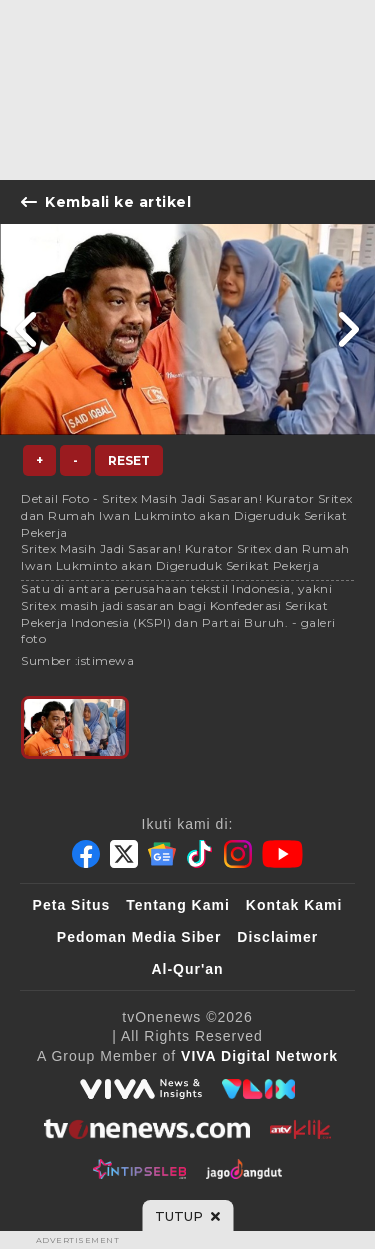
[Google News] (162, 854)
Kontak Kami (294, 905)
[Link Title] (27, 329)
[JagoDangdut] (244, 1169)
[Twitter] (124, 854)
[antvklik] (300, 1129)
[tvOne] (146, 1129)
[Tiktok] (200, 854)
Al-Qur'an (187, 969)
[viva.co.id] (141, 1089)
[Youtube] (282, 854)
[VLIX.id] (259, 1089)
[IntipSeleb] (139, 1169)
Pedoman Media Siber (139, 937)
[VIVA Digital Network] (259, 1056)
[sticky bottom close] (187, 1216)
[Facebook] (86, 854)
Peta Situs (72, 905)
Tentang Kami (178, 905)
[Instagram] (238, 854)
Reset (129, 460)
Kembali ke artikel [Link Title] (106, 202)
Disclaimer (277, 937)
